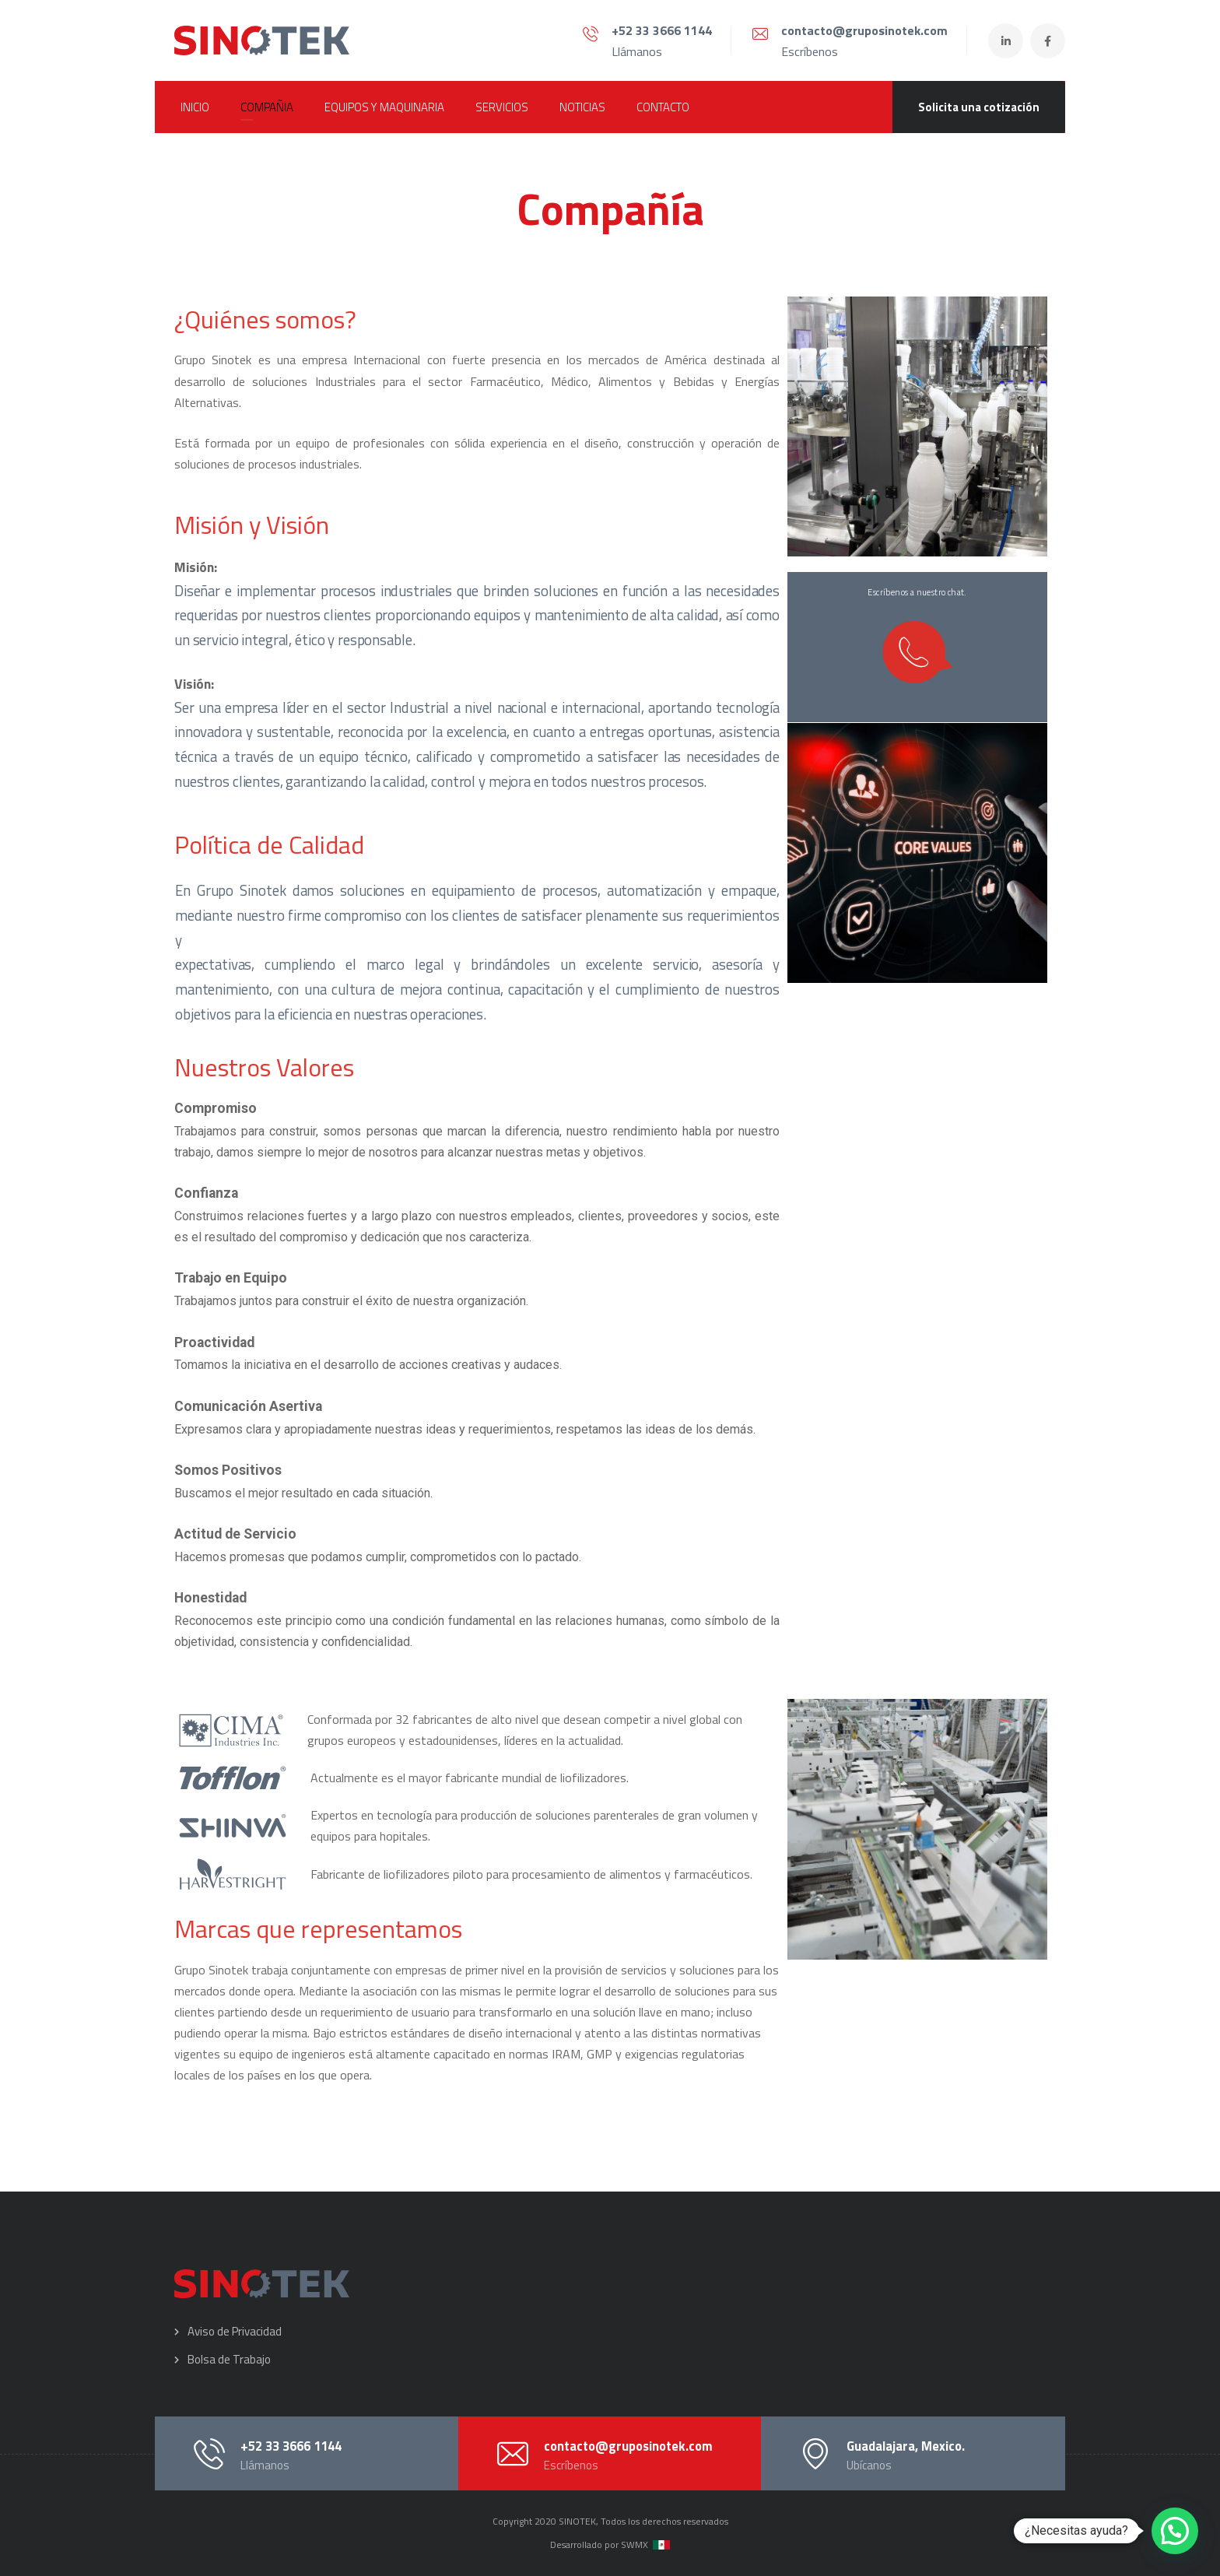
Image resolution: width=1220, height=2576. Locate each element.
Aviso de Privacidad (235, 2331)
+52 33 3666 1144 (662, 30)
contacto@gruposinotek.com (864, 30)
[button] (1175, 2531)
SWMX (634, 2544)
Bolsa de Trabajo (229, 2359)
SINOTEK (577, 2521)
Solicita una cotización (978, 107)
